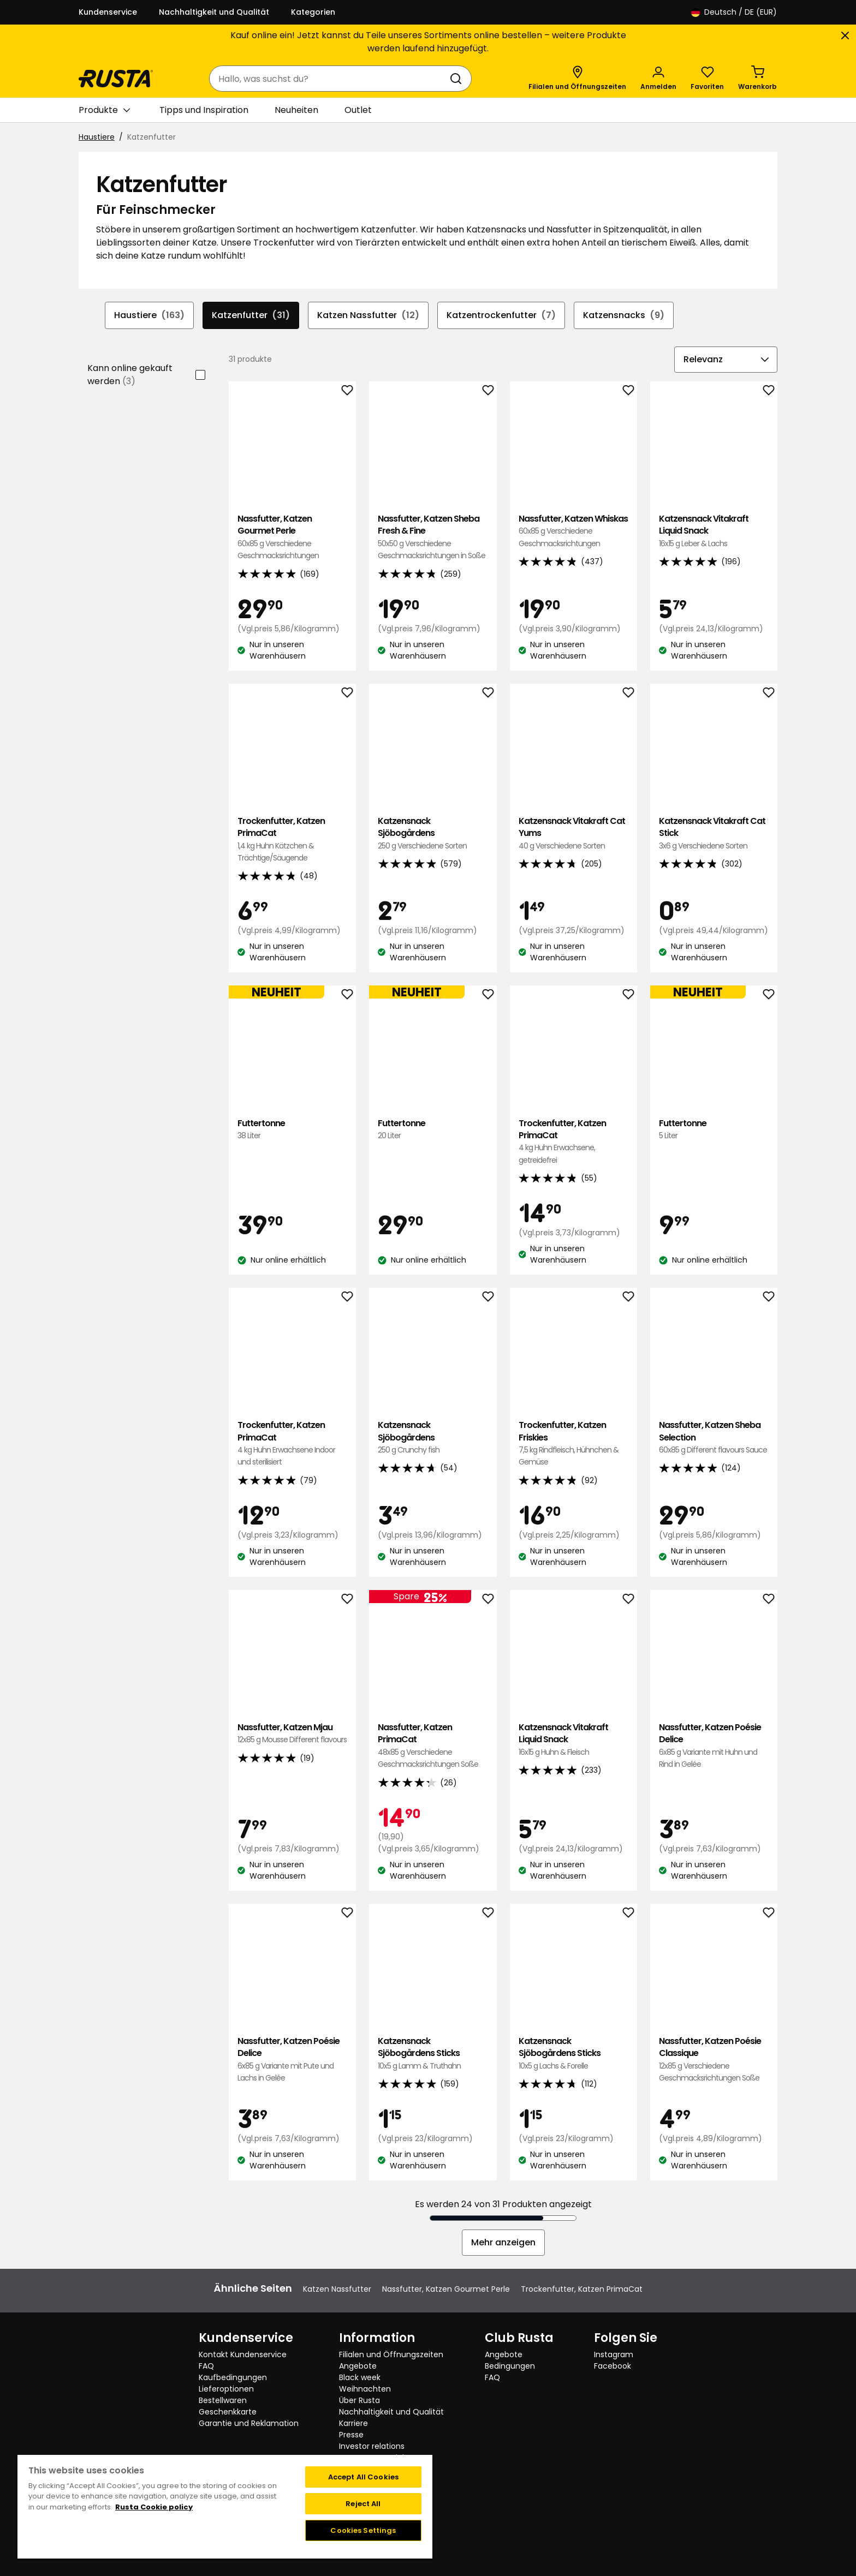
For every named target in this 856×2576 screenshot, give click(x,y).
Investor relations (372, 2446)
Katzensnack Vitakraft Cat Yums (573, 833)
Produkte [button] (104, 110)
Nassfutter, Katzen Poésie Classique (714, 2059)
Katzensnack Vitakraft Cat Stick (714, 833)
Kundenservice (108, 12)
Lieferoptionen (226, 2388)
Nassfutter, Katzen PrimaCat (433, 1746)
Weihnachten (365, 2388)
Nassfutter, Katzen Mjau (292, 1734)
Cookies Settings (363, 2530)
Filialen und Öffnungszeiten (391, 2354)
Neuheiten (296, 110)
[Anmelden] (658, 78)
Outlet (358, 110)
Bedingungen (510, 2365)
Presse (351, 2434)
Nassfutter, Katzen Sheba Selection (714, 1437)
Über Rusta (359, 2400)
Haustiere (97, 137)
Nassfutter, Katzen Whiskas (573, 531)
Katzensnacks (623, 315)
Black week (360, 2377)
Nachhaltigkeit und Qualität (214, 12)
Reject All (363, 2504)
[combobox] (329, 78)
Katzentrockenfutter (501, 315)
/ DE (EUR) (734, 12)
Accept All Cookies (363, 2477)
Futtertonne (292, 1129)
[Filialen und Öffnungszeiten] (577, 78)
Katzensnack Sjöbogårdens (433, 833)
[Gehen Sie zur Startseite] (116, 78)
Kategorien (313, 12)
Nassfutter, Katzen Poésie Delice (714, 1746)
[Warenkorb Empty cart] (757, 78)
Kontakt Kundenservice (243, 2354)
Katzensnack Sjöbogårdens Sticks (433, 2053)
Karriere (353, 2423)
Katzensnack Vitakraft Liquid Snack (714, 531)
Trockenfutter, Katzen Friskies (573, 1443)
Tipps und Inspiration (203, 110)
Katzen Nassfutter (368, 315)
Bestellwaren (223, 2400)
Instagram (613, 2354)
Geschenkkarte (228, 2411)
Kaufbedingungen (233, 2377)
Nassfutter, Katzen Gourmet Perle (292, 537)
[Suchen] (458, 78)
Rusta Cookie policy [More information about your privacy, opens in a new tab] (154, 2507)
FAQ (206, 2365)
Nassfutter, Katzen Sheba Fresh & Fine (433, 537)
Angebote (358, 2365)
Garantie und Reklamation (249, 2423)
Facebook (612, 2365)
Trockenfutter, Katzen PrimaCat (292, 839)
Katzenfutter (251, 315)
